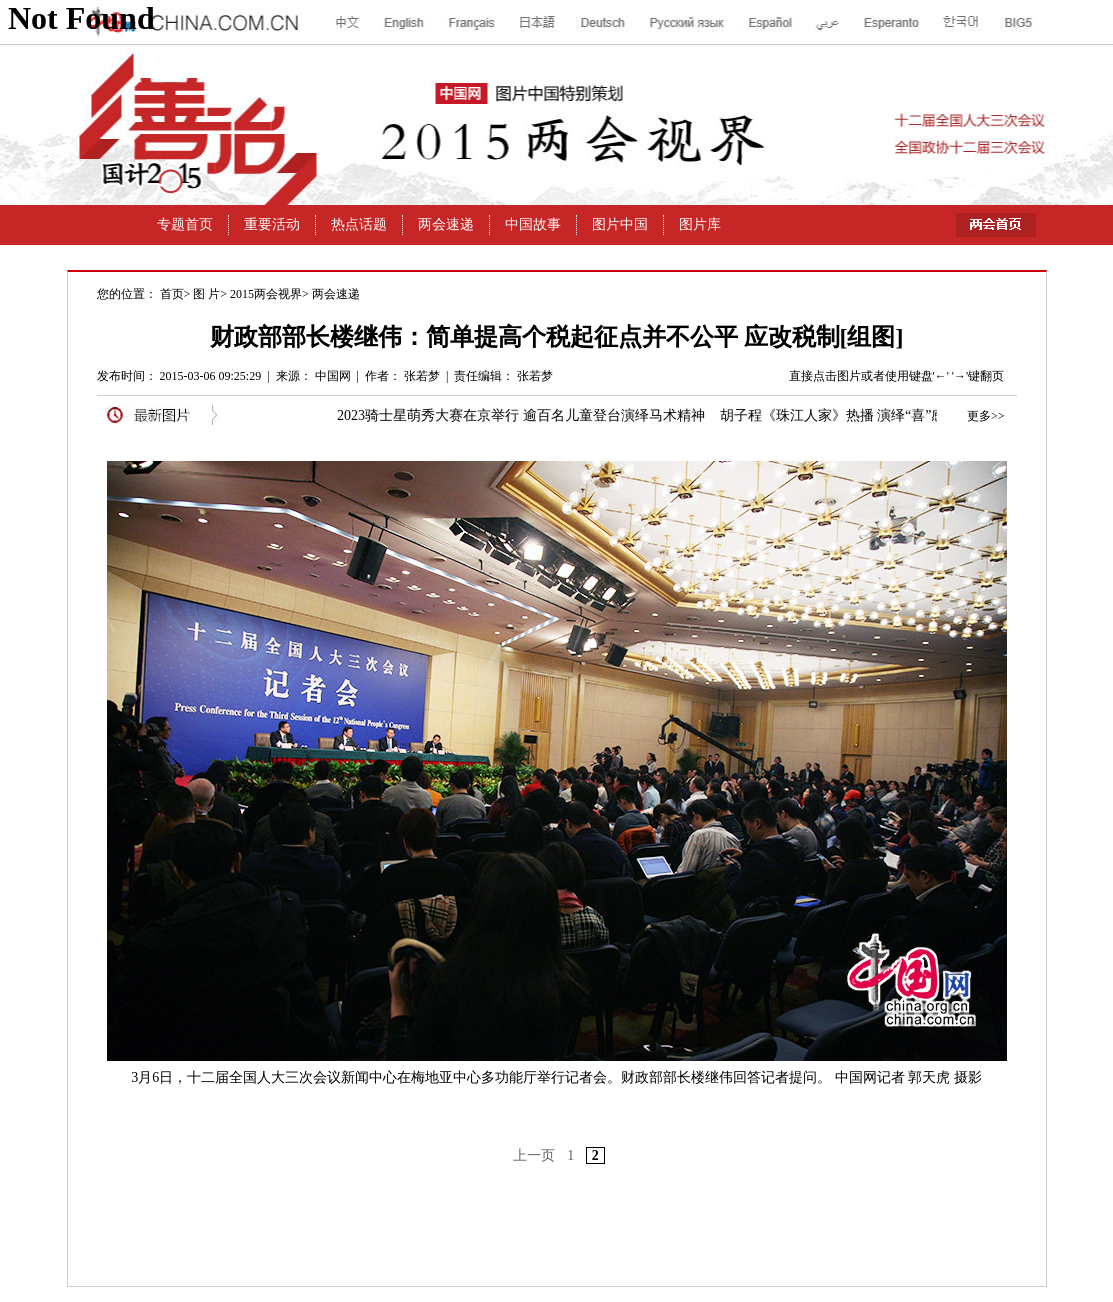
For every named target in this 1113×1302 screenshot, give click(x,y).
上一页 (534, 1155)
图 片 (206, 294)
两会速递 (336, 294)
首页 (172, 294)
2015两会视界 (266, 294)
